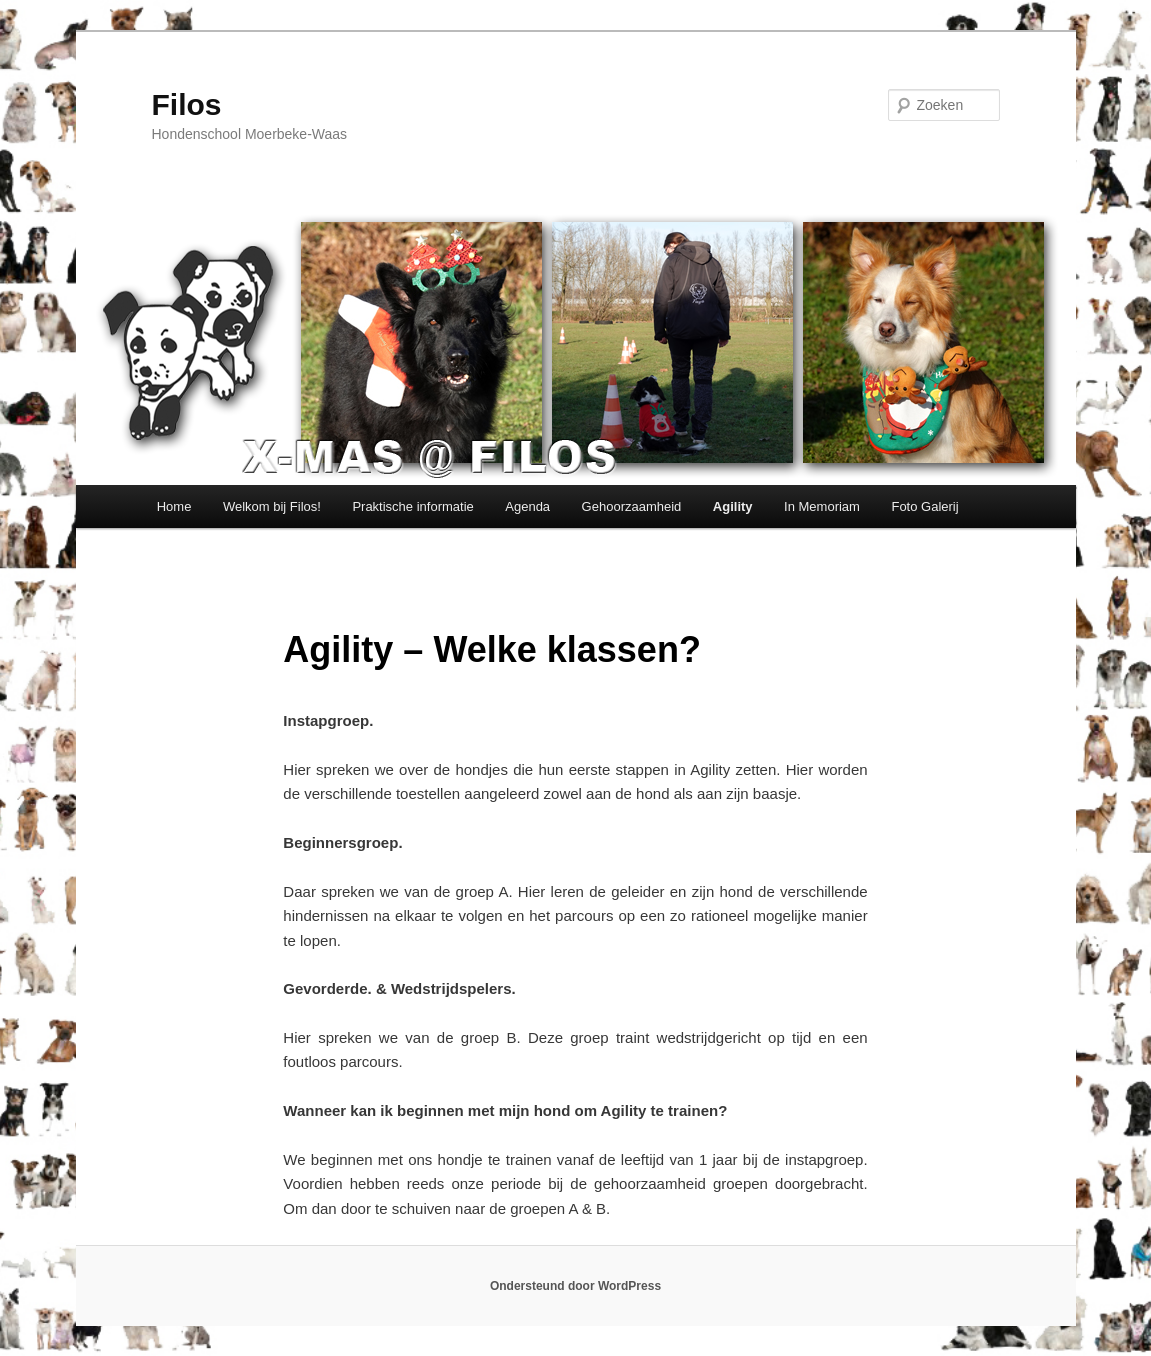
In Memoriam (822, 506)
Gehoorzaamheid (632, 506)
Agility (733, 506)
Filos (187, 104)
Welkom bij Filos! (272, 506)
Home (174, 506)
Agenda (527, 506)
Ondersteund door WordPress (575, 1286)
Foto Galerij (924, 506)
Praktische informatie (412, 506)
